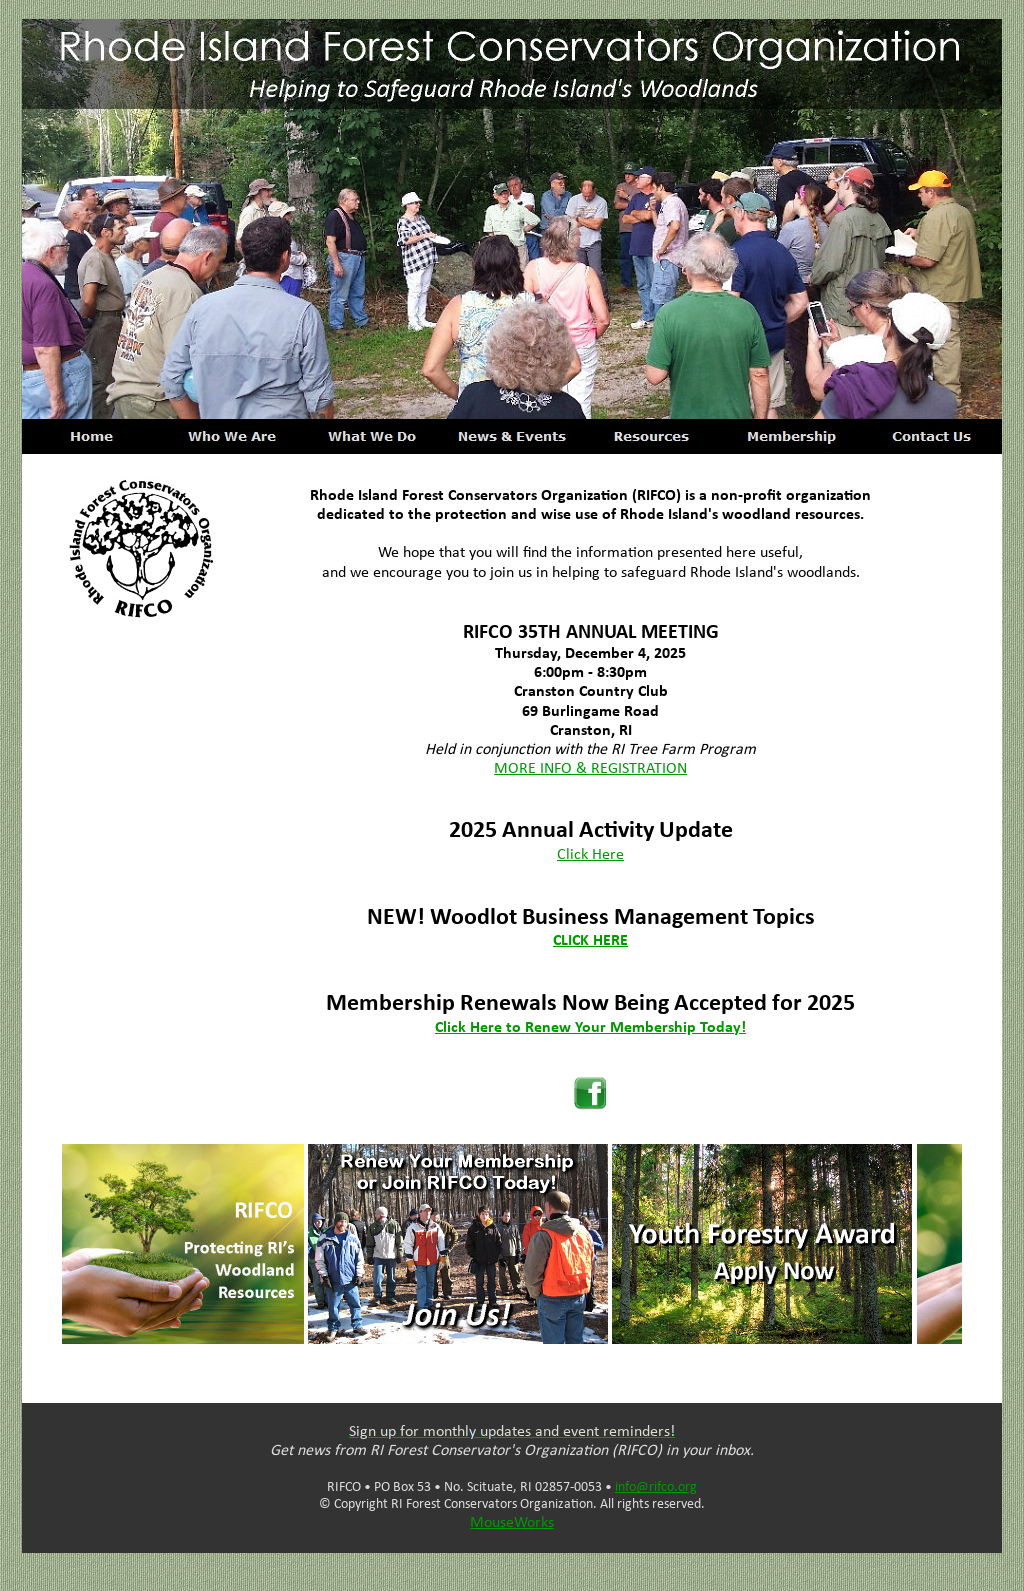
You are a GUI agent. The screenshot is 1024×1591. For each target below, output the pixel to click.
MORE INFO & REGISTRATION (590, 769)
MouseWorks (512, 1523)
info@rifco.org (656, 1487)
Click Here (590, 855)
